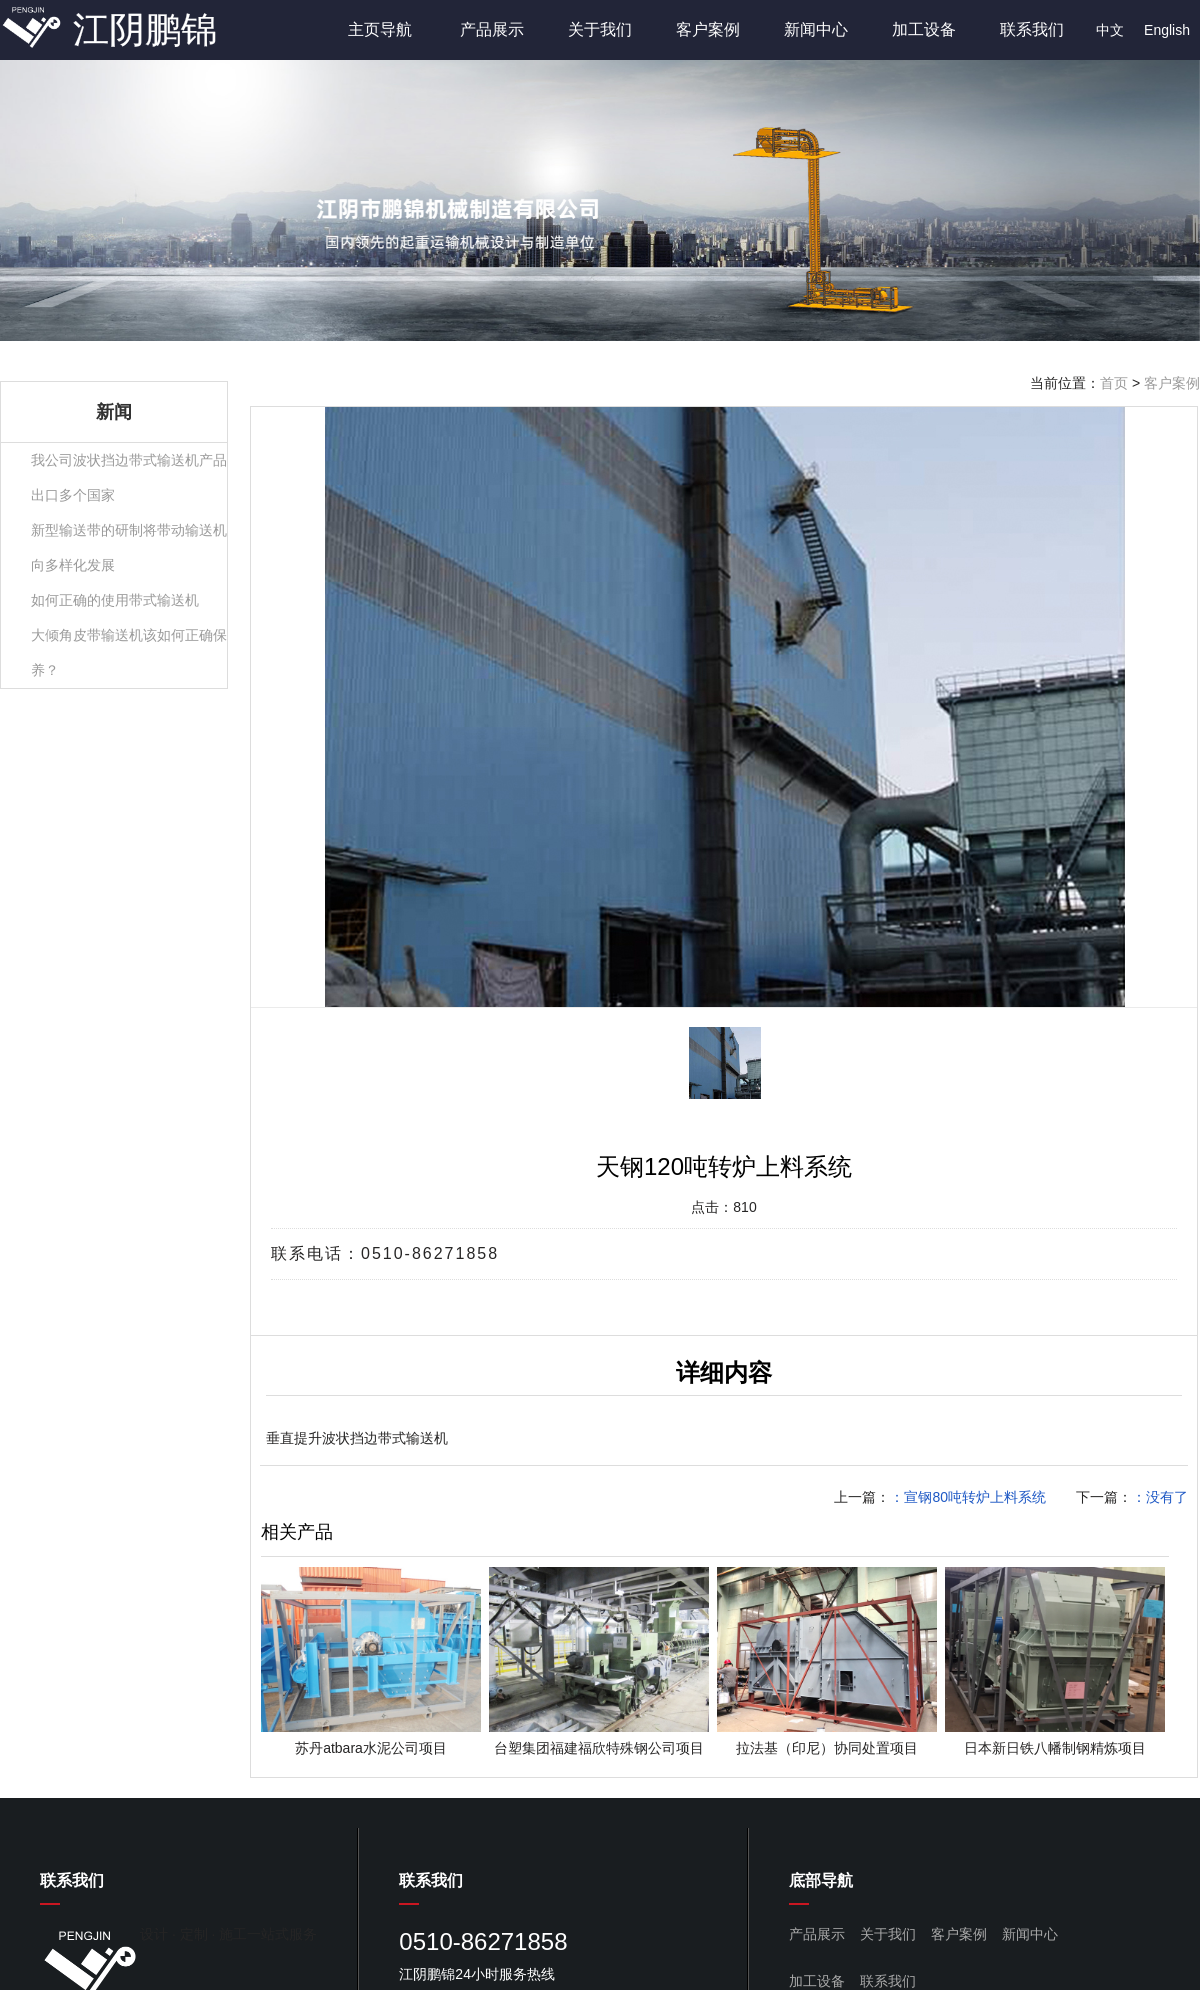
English (1167, 30)
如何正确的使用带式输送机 (115, 600)
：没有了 (1160, 1497)
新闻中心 (816, 29)
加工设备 (924, 29)
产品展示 (492, 29)
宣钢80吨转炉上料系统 (975, 1497)
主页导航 (380, 29)
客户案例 (708, 29)
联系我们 (1032, 29)
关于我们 (600, 29)
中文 (1110, 30)
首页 (1114, 383)
